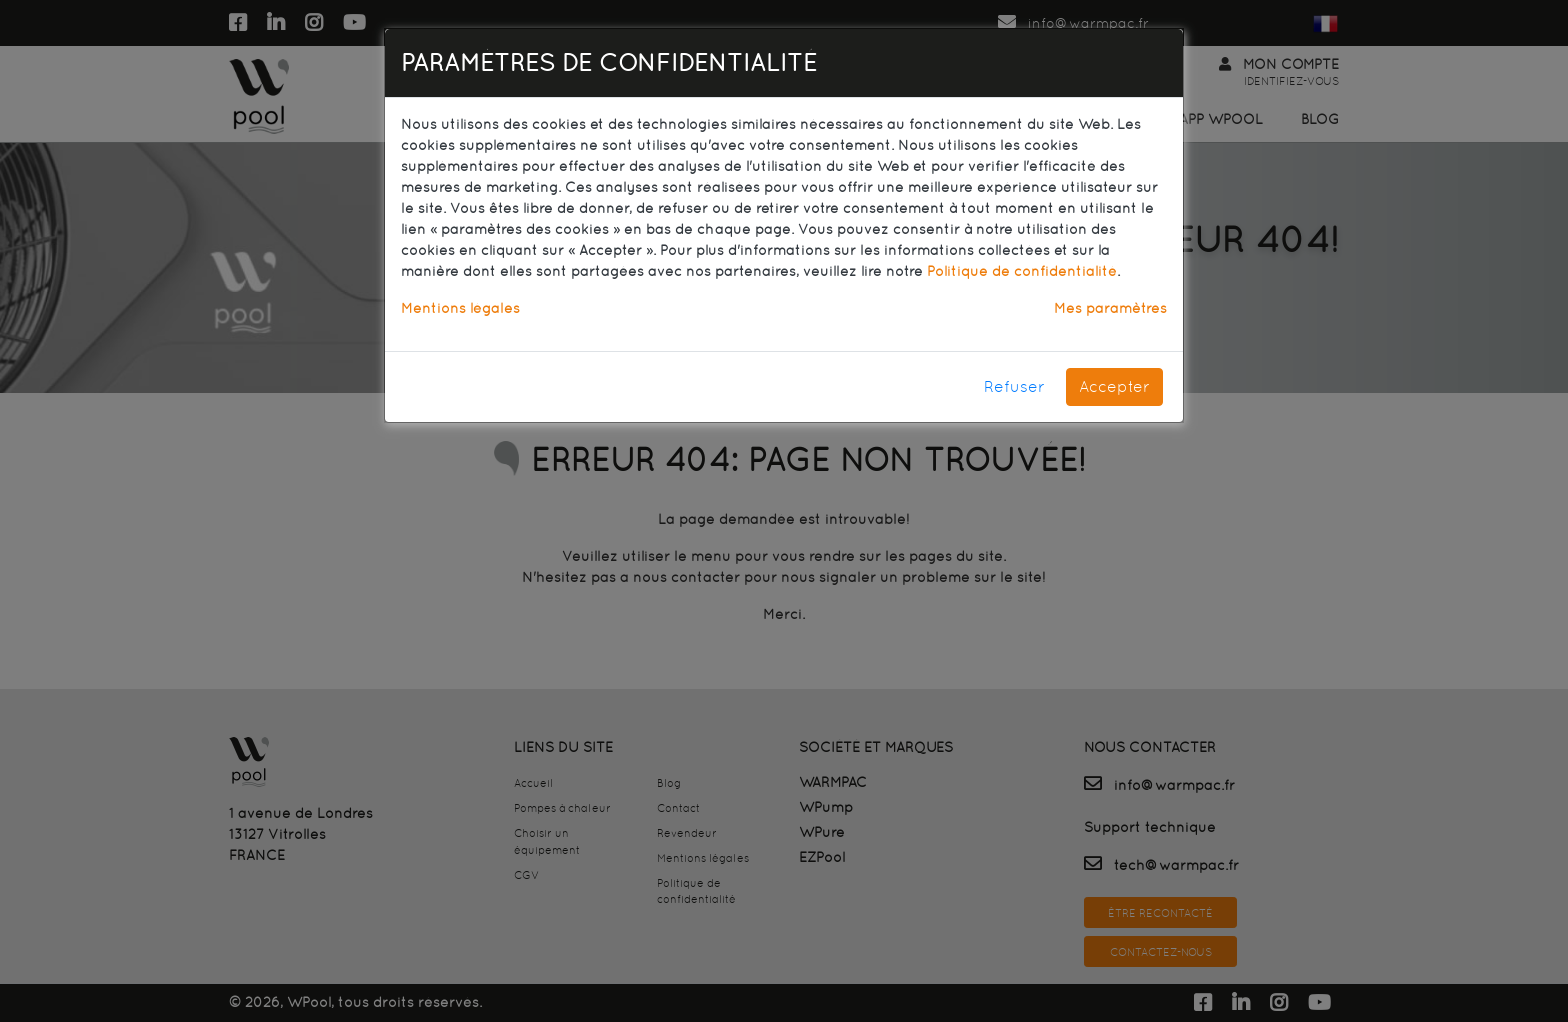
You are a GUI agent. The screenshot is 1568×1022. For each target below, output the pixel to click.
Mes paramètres (1110, 308)
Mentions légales (460, 308)
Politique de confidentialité (1022, 271)
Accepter (1114, 386)
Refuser (1014, 386)
